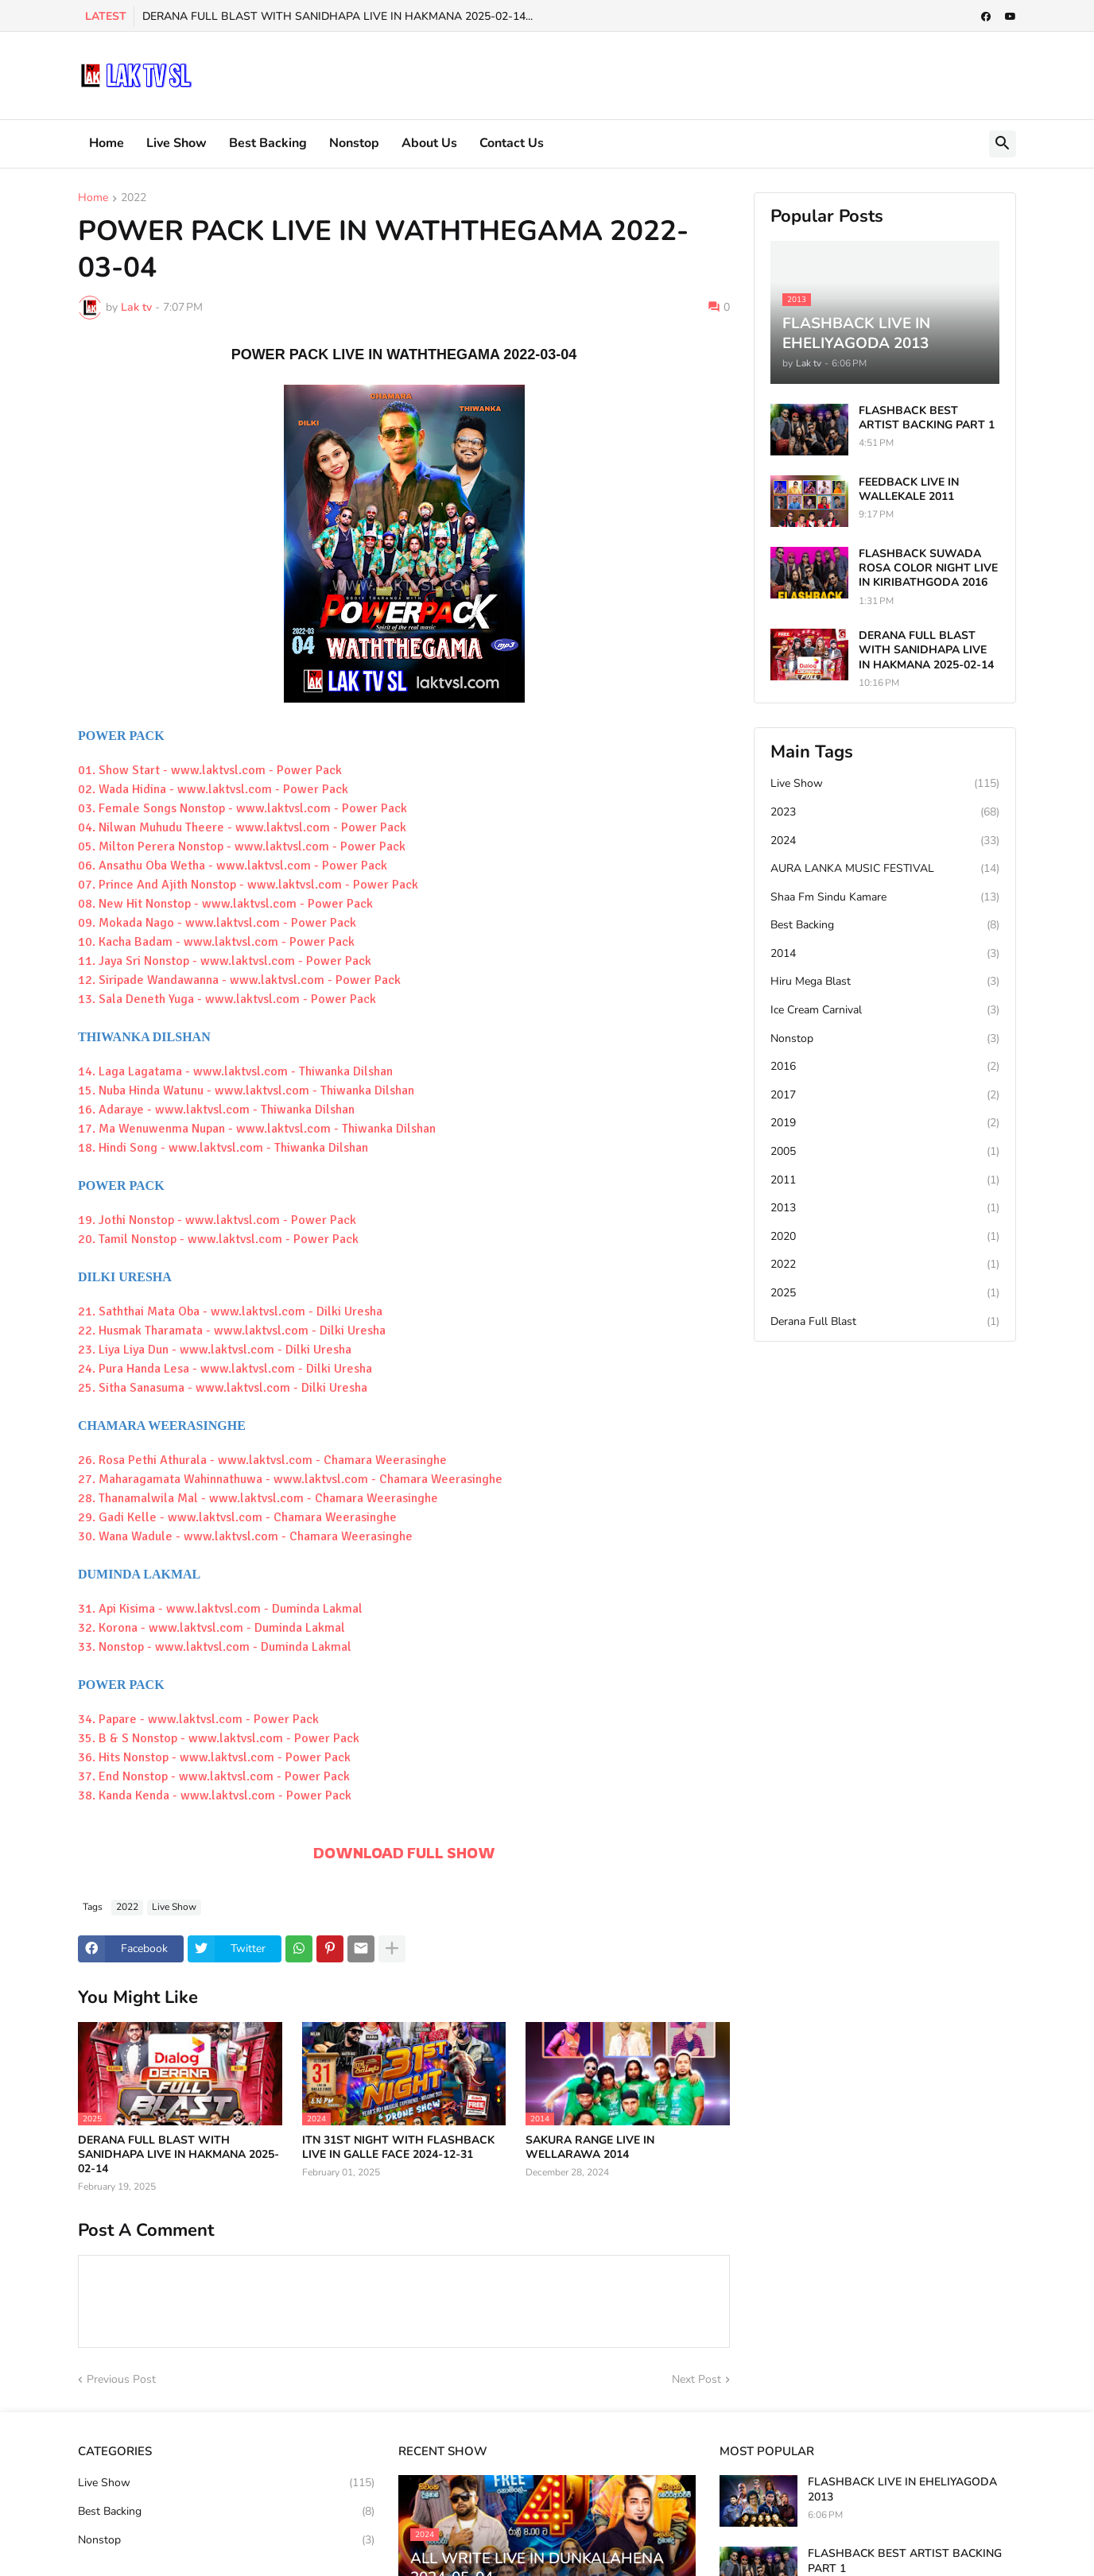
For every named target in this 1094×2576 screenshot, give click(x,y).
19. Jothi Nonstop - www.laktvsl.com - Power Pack (217, 1220)
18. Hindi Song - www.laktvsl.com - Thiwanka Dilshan (223, 1148)
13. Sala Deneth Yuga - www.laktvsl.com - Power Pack (227, 999)
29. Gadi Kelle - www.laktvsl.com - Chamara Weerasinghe (237, 1517)
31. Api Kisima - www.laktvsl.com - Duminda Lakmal (220, 1609)
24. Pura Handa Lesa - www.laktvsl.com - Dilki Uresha (225, 1369)
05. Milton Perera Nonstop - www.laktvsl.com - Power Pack (241, 846)
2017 (884, 1095)
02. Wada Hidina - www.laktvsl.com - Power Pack (213, 789)
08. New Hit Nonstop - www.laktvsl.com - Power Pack (225, 904)
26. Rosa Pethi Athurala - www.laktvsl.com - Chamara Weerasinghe (262, 1460)
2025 (884, 1293)
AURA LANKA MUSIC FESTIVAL (884, 869)
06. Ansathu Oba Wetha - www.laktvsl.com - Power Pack (232, 866)
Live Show (176, 143)
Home (106, 143)
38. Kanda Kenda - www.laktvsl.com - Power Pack (214, 1795)
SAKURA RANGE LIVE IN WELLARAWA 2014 (590, 2147)
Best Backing (268, 143)
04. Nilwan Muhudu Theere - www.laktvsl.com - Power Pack (242, 827)
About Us (429, 143)
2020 (884, 1237)
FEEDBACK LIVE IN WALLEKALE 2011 (909, 489)
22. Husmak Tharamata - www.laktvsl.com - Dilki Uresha (232, 1330)
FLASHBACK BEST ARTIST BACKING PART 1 (927, 418)
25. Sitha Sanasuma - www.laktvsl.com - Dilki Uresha (222, 1388)
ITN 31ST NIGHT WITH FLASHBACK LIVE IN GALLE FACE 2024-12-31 (398, 2147)
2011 (884, 1180)
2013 (884, 1208)
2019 (884, 1123)
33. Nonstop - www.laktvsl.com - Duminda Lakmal (214, 1647)
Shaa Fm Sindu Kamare (884, 897)
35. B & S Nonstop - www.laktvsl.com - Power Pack (218, 1738)
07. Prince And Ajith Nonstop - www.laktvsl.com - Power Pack (248, 885)
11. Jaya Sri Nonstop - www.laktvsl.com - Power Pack (224, 961)
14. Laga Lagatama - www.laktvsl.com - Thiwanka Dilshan (235, 1071)
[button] (1002, 143)
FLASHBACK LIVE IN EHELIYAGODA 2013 (902, 2489)
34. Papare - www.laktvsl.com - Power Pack (198, 1719)
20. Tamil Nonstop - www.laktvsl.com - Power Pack (218, 1239)
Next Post (696, 2379)
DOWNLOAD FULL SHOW (404, 1852)
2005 (884, 1152)
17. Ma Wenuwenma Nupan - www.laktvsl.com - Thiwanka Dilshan (257, 1129)
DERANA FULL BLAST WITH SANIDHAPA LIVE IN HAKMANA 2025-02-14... (337, 16)
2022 (133, 198)
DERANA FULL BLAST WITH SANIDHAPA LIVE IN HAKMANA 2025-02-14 (178, 2154)
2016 (884, 1067)
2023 (884, 812)
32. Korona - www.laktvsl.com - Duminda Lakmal (211, 1628)
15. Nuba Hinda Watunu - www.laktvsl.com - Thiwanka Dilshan (246, 1090)
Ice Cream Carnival (884, 1010)
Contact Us (511, 143)
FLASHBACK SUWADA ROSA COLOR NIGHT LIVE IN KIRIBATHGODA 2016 (928, 568)
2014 (884, 954)
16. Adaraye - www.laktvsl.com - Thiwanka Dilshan (216, 1110)
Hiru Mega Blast (884, 982)
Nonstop (354, 143)
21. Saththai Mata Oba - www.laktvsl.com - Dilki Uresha (230, 1311)
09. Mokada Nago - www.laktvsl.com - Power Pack (217, 923)
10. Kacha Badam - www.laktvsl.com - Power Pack (216, 942)
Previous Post (121, 2379)
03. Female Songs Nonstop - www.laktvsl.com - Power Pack (242, 808)
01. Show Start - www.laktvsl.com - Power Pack (210, 770)
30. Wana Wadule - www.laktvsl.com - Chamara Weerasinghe (245, 1536)
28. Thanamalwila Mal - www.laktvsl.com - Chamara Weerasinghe (258, 1498)
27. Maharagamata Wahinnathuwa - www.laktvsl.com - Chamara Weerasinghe (290, 1479)
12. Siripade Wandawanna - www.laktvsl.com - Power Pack (239, 980)
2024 (884, 841)
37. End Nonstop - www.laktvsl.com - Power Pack (214, 1776)
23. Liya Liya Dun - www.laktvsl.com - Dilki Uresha (214, 1350)
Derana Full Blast (884, 1322)
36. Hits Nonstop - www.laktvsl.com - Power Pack (214, 1757)
